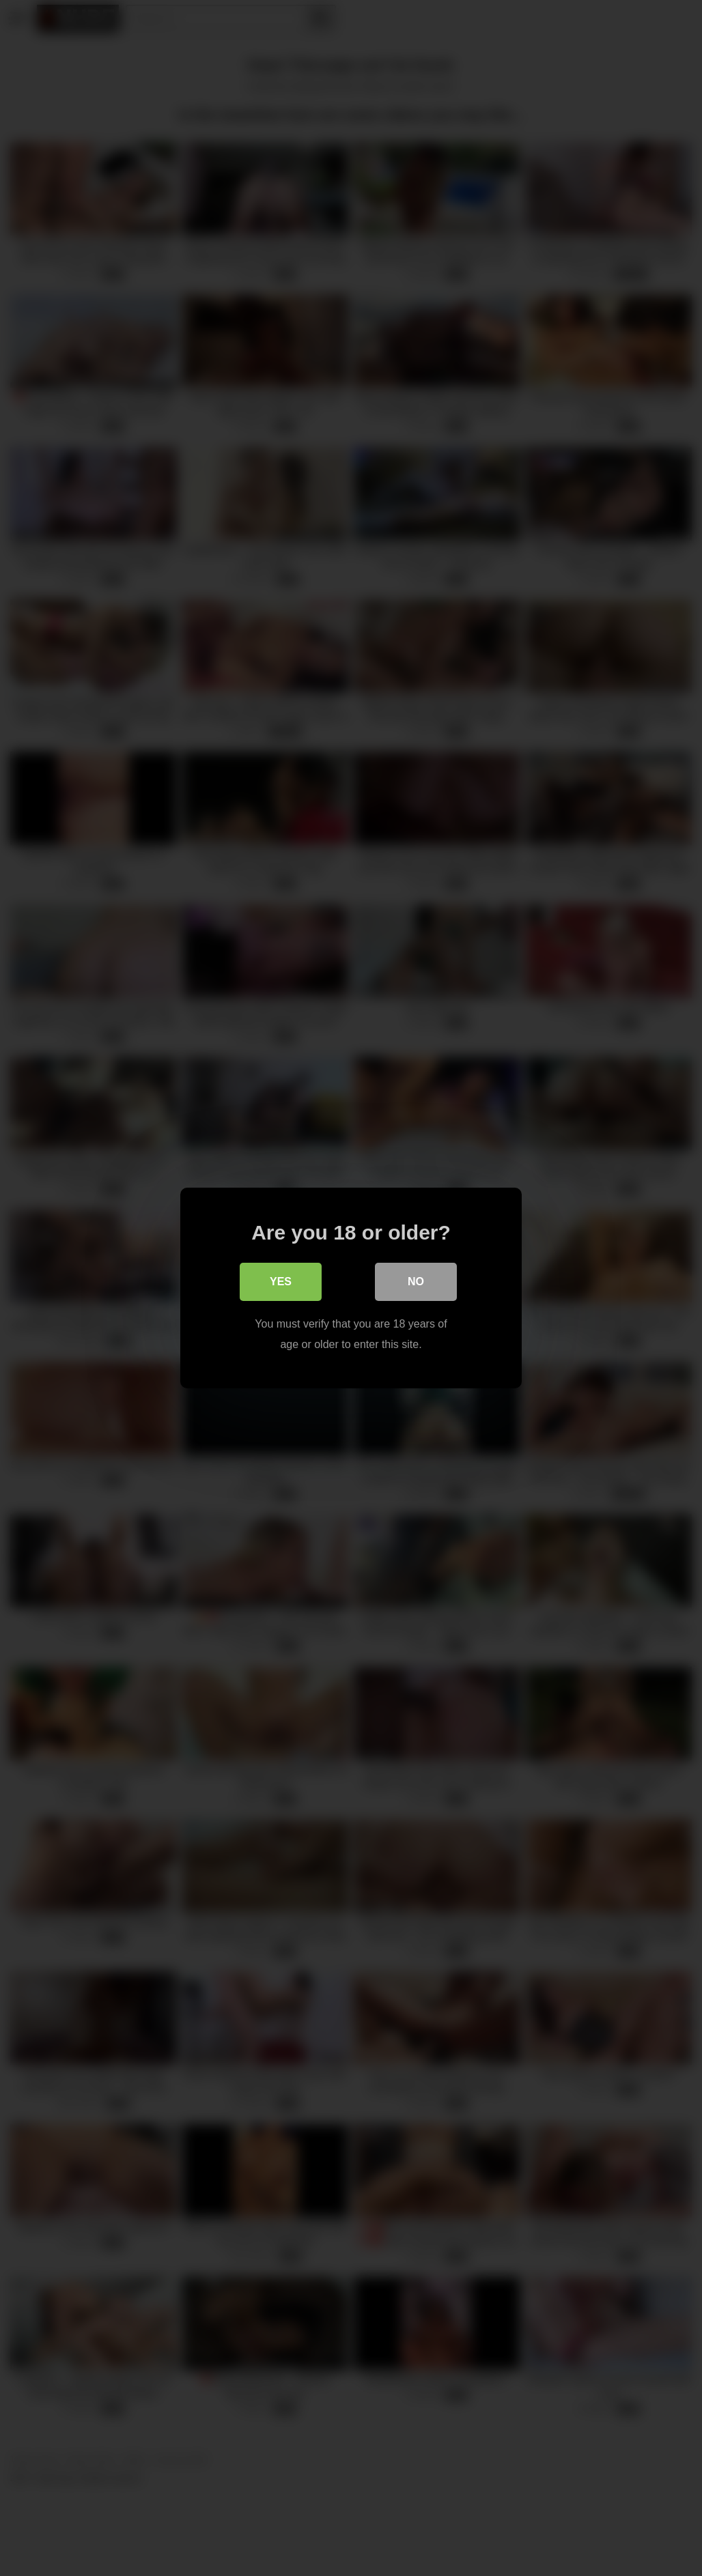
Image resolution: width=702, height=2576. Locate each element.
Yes (281, 1281)
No (416, 1281)
